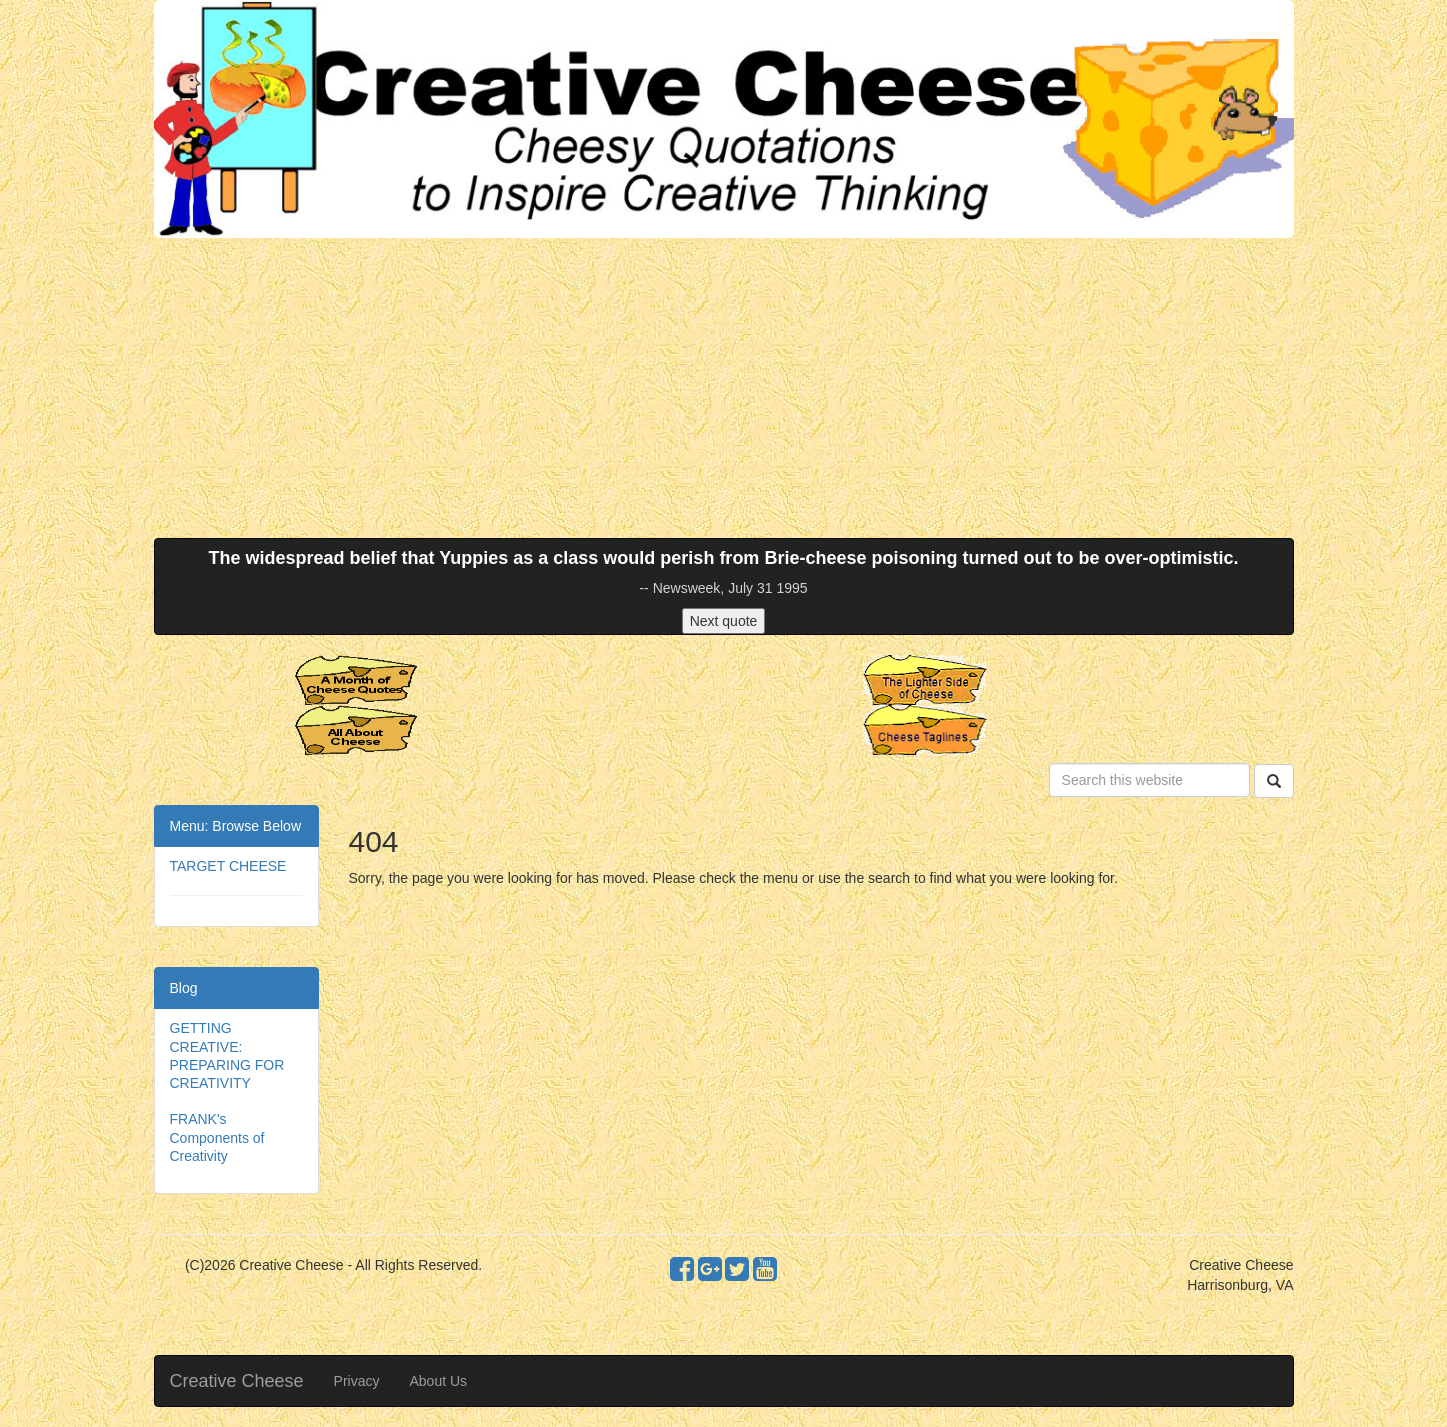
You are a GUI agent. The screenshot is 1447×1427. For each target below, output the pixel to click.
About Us (438, 1381)
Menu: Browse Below (236, 826)
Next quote (724, 621)
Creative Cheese (237, 1381)
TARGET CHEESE (228, 866)
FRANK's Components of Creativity (217, 1137)
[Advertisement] (724, 388)
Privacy (357, 1381)
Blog (184, 988)
